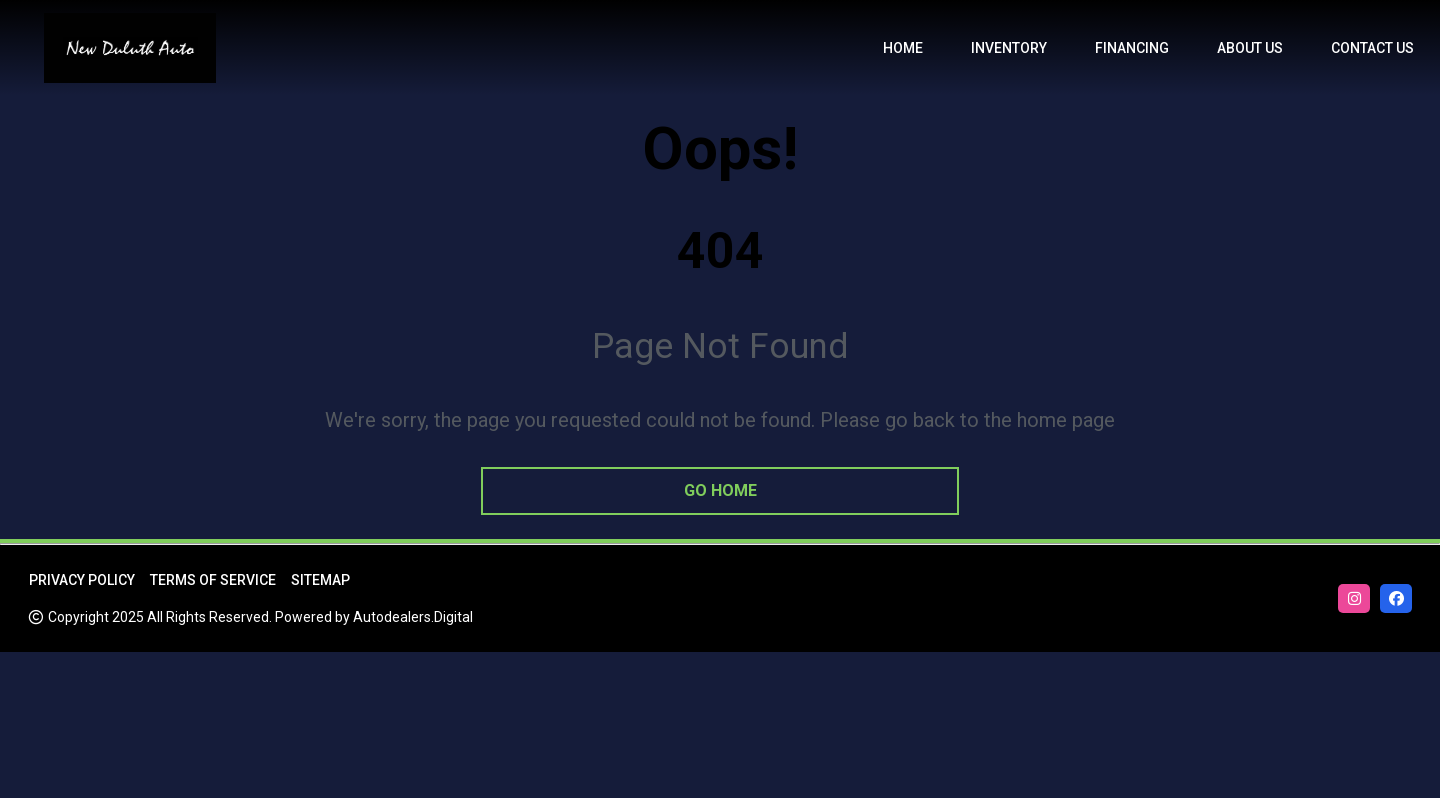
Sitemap (320, 580)
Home (903, 48)
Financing (1132, 48)
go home (720, 490)
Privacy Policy (82, 580)
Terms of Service (213, 580)
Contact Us (1372, 48)
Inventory (1009, 48)
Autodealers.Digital (413, 617)
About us (1250, 48)
